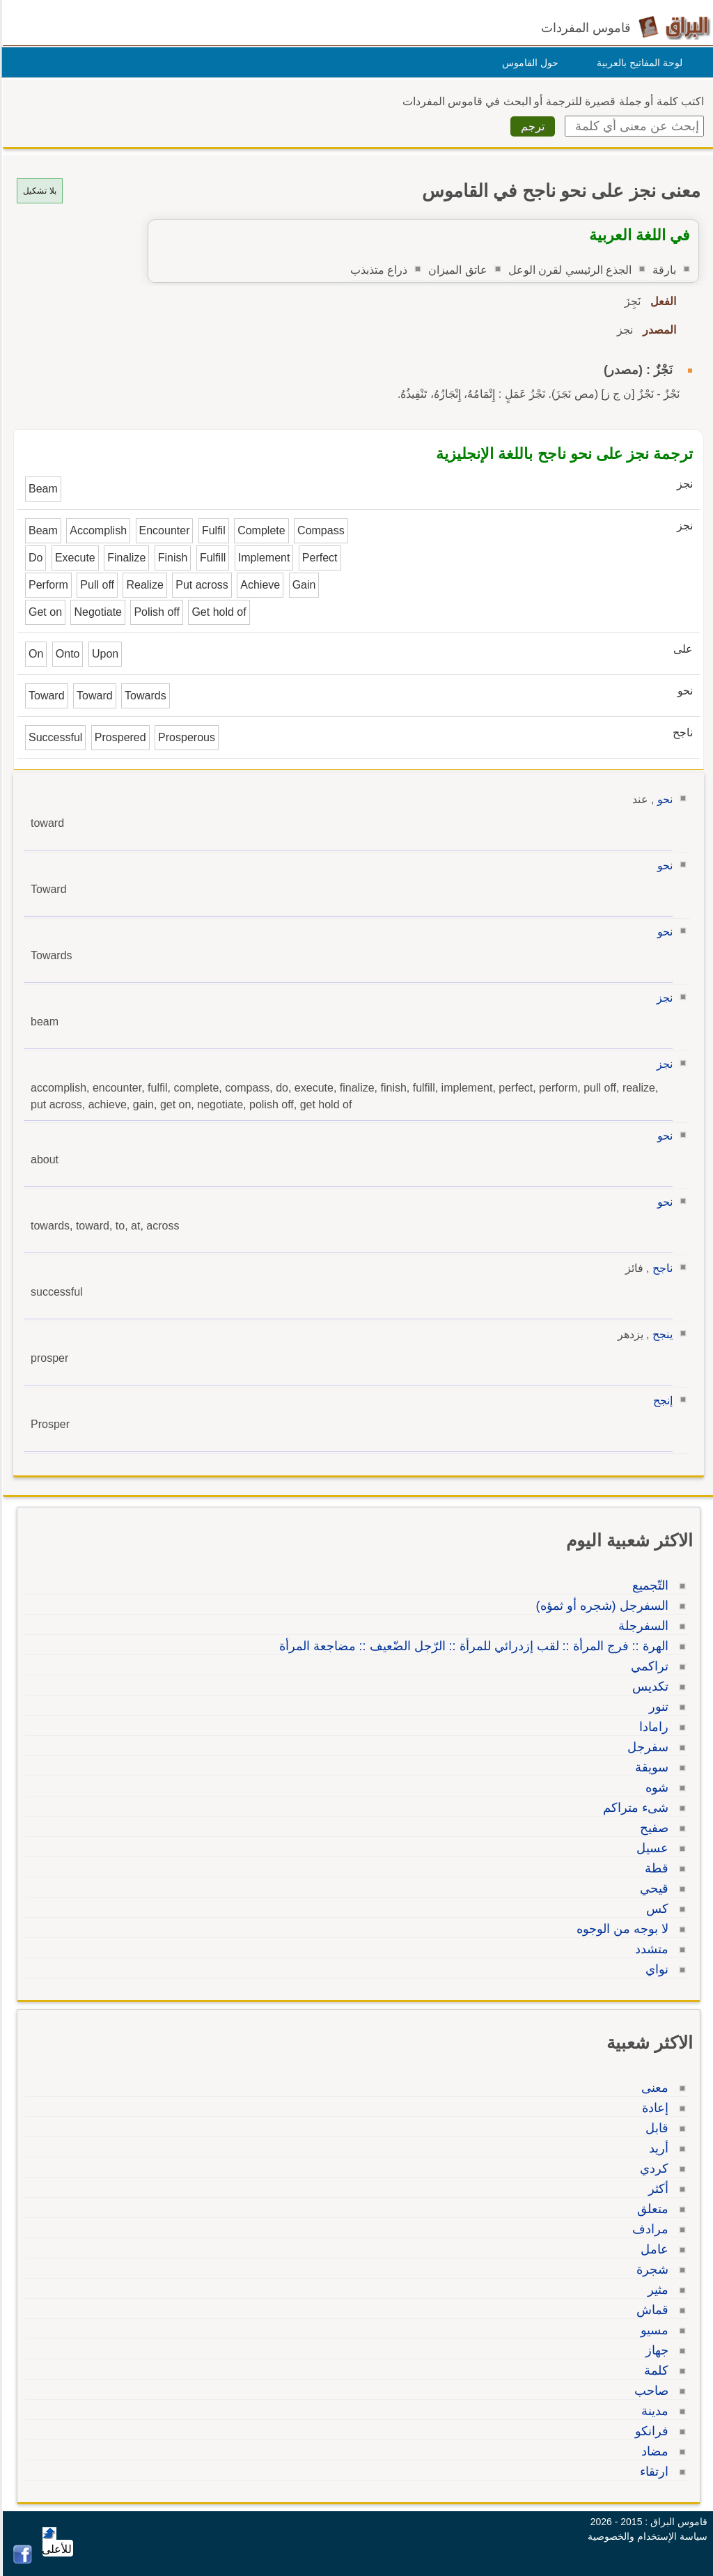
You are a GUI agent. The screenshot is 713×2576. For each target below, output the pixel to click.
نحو (663, 799)
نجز (663, 998)
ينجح (660, 1334)
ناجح (660, 1268)
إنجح (661, 1400)
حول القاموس (528, 62)
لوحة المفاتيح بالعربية (637, 62)
